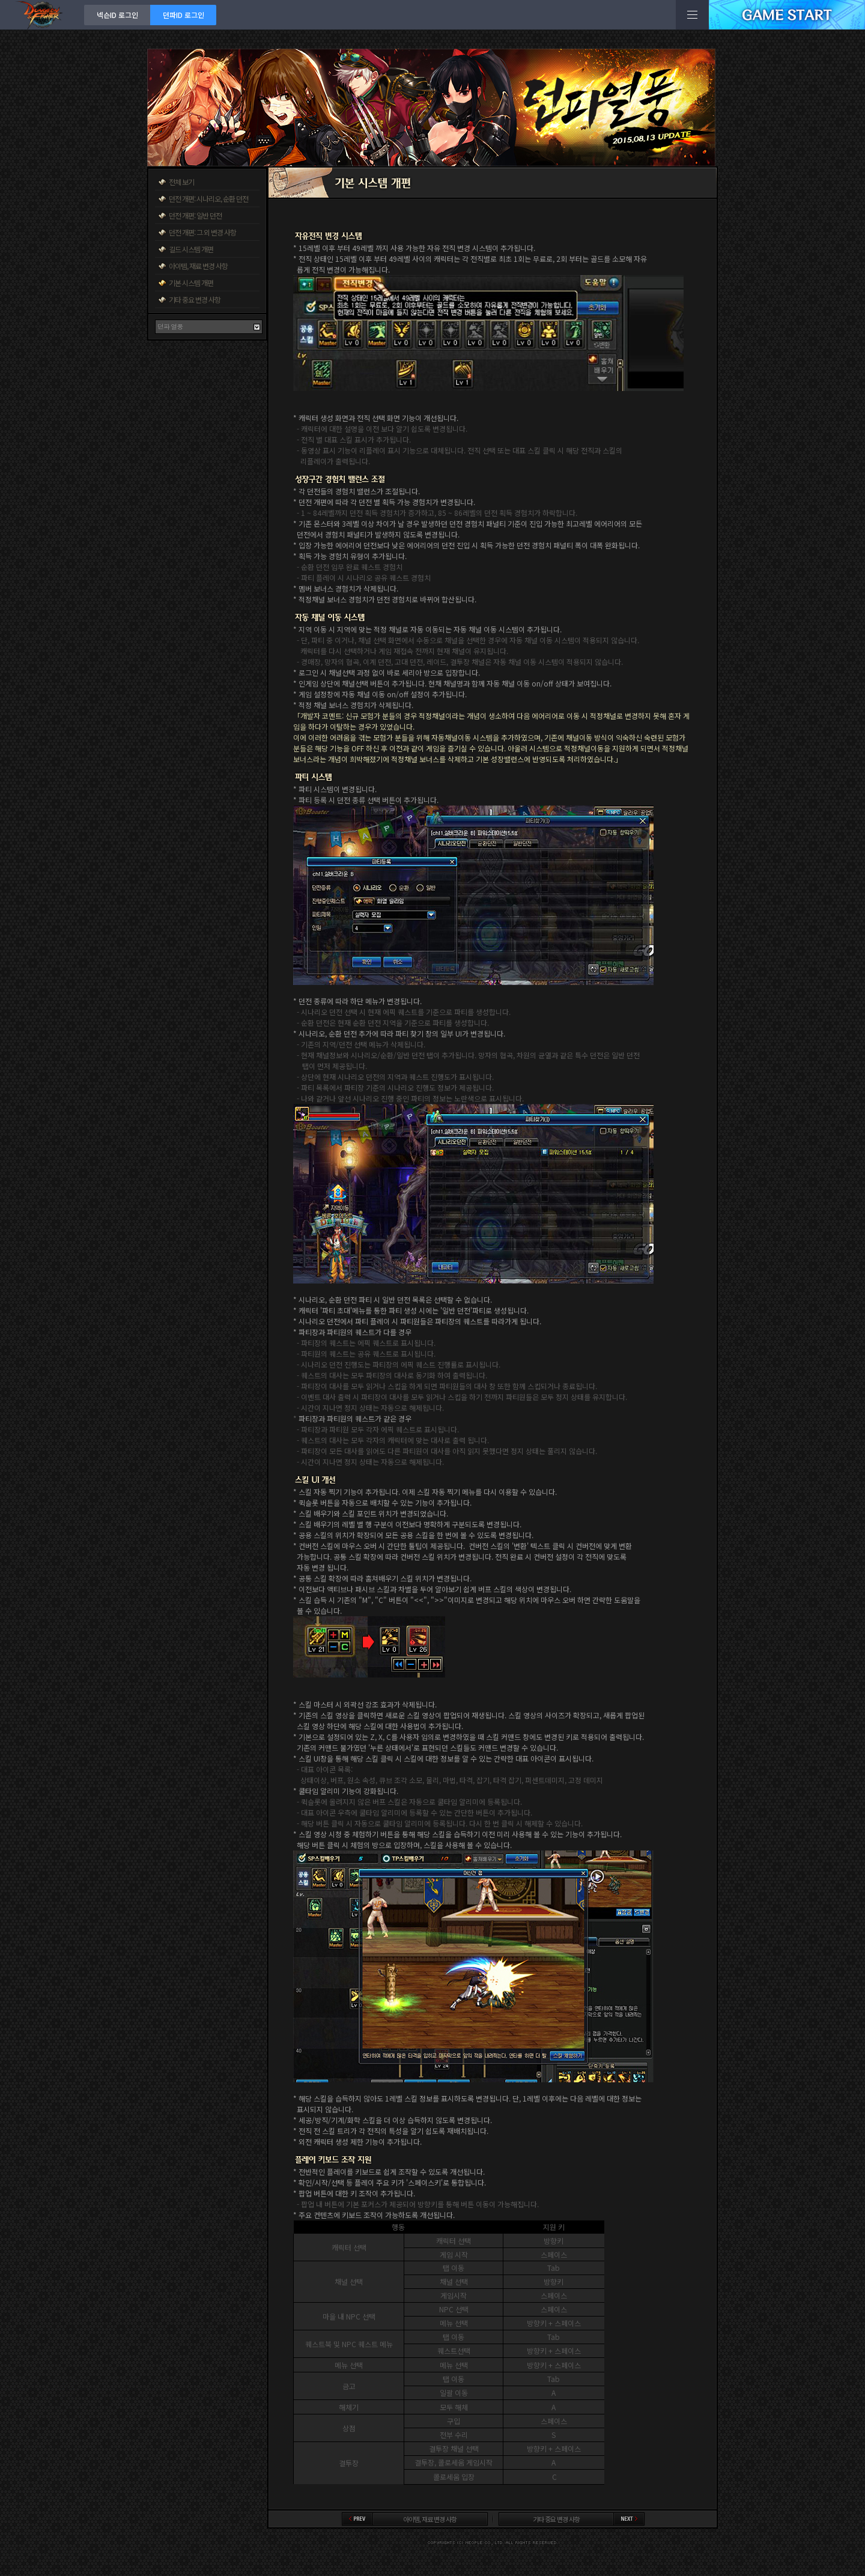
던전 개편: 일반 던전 (195, 215)
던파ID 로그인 (183, 15)
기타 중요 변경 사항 (194, 299)
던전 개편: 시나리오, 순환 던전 (208, 198)
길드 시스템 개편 (191, 249)
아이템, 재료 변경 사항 (198, 266)
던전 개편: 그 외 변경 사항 (202, 232)
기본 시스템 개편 (191, 282)
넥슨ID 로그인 (117, 15)
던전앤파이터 (42, 14)
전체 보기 (181, 182)
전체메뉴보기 (692, 14)
